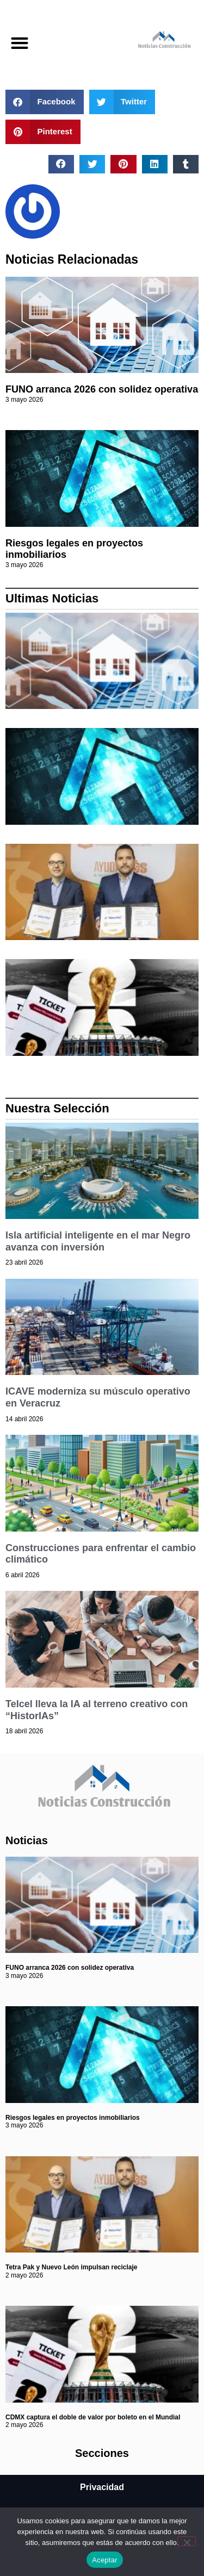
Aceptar (105, 2560)
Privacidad (102, 2487)
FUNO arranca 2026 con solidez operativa (101, 389)
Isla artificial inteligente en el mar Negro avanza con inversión (97, 1241)
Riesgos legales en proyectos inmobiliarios (72, 2117)
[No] (186, 2541)
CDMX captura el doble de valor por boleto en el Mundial (92, 2417)
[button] (19, 43)
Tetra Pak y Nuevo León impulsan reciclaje (71, 2267)
